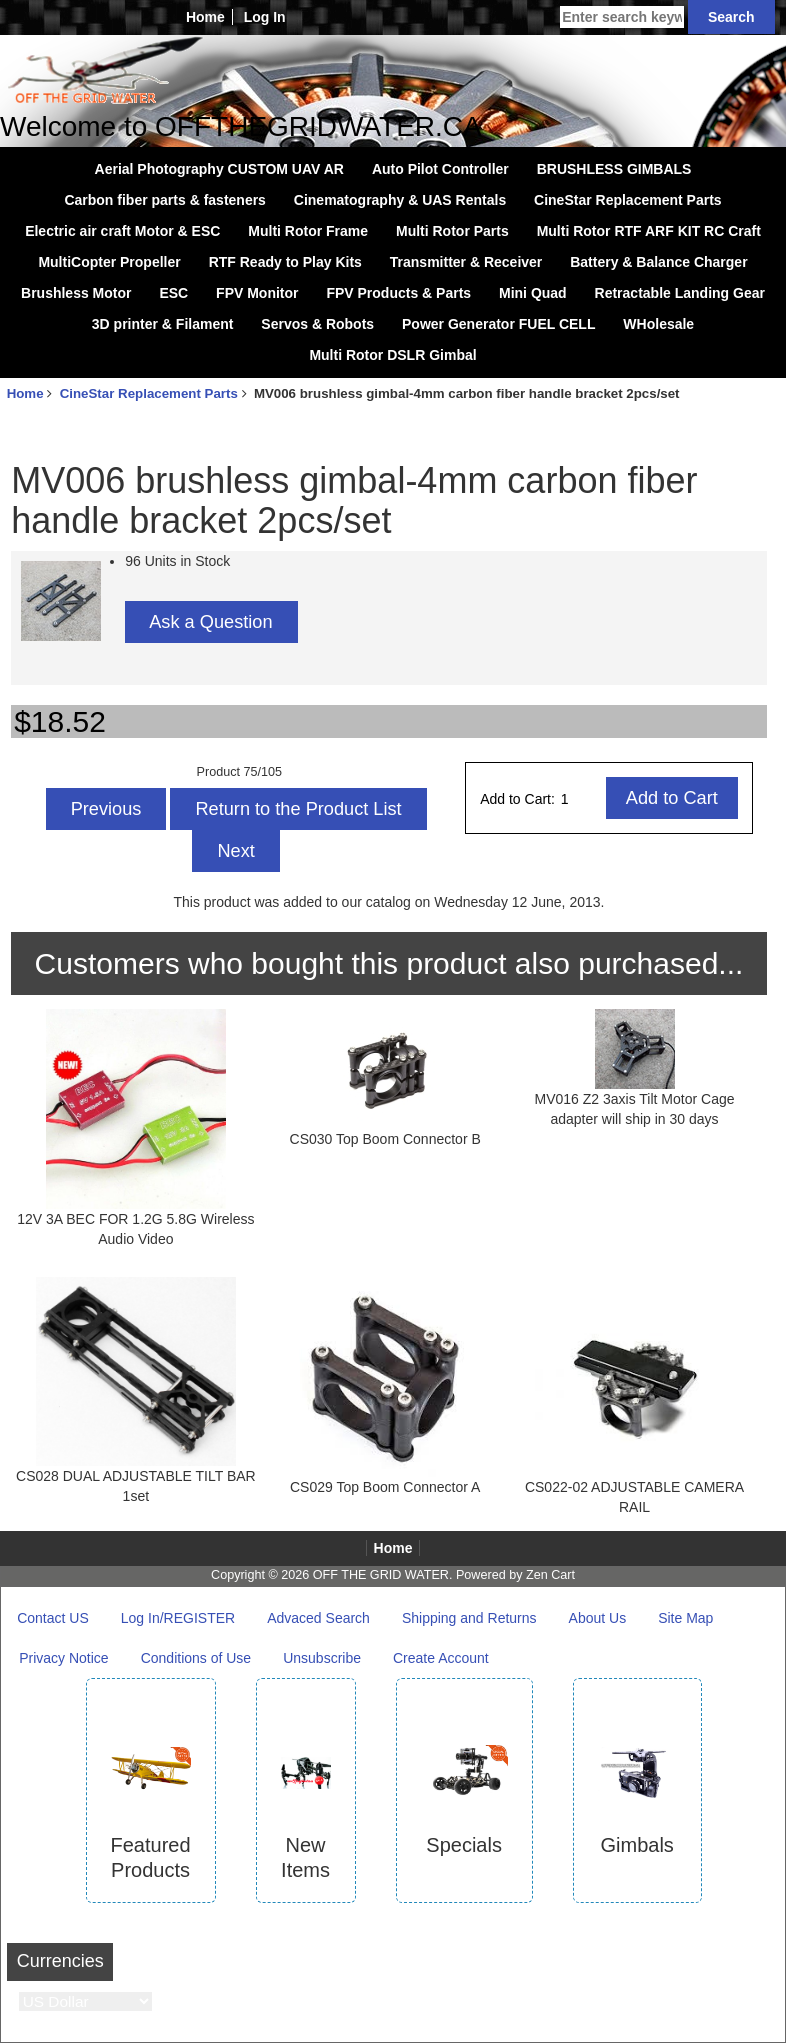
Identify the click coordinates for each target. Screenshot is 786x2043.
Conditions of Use (196, 1658)
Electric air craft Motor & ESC (122, 231)
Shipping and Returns (469, 1618)
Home (205, 17)
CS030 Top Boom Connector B (385, 1139)
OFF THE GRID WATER (381, 1575)
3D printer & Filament (163, 324)
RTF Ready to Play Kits (285, 262)
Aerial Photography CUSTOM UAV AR (219, 169)
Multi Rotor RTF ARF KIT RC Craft (649, 231)
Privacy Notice (63, 1658)
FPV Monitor (257, 293)
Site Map (685, 1618)
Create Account (441, 1658)
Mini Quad (533, 293)
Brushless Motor (76, 293)
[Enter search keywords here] (622, 17)
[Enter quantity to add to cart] (582, 799)
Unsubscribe (322, 1658)
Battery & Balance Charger (658, 262)
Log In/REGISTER (178, 1618)
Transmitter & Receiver (466, 262)
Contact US (53, 1618)
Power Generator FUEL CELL (498, 324)
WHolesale (658, 324)
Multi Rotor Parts (452, 231)
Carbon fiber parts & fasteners (165, 200)
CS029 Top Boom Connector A (385, 1487)
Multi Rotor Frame (308, 231)
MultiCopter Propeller (109, 262)
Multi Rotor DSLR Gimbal (392, 355)
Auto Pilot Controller (440, 169)
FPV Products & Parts (398, 293)
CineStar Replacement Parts (149, 393)
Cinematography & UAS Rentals (400, 200)
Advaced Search (318, 1618)
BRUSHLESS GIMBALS (614, 169)
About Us (598, 1618)
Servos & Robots (317, 324)
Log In (265, 17)
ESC (173, 293)
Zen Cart (550, 1575)
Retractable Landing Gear (680, 293)
